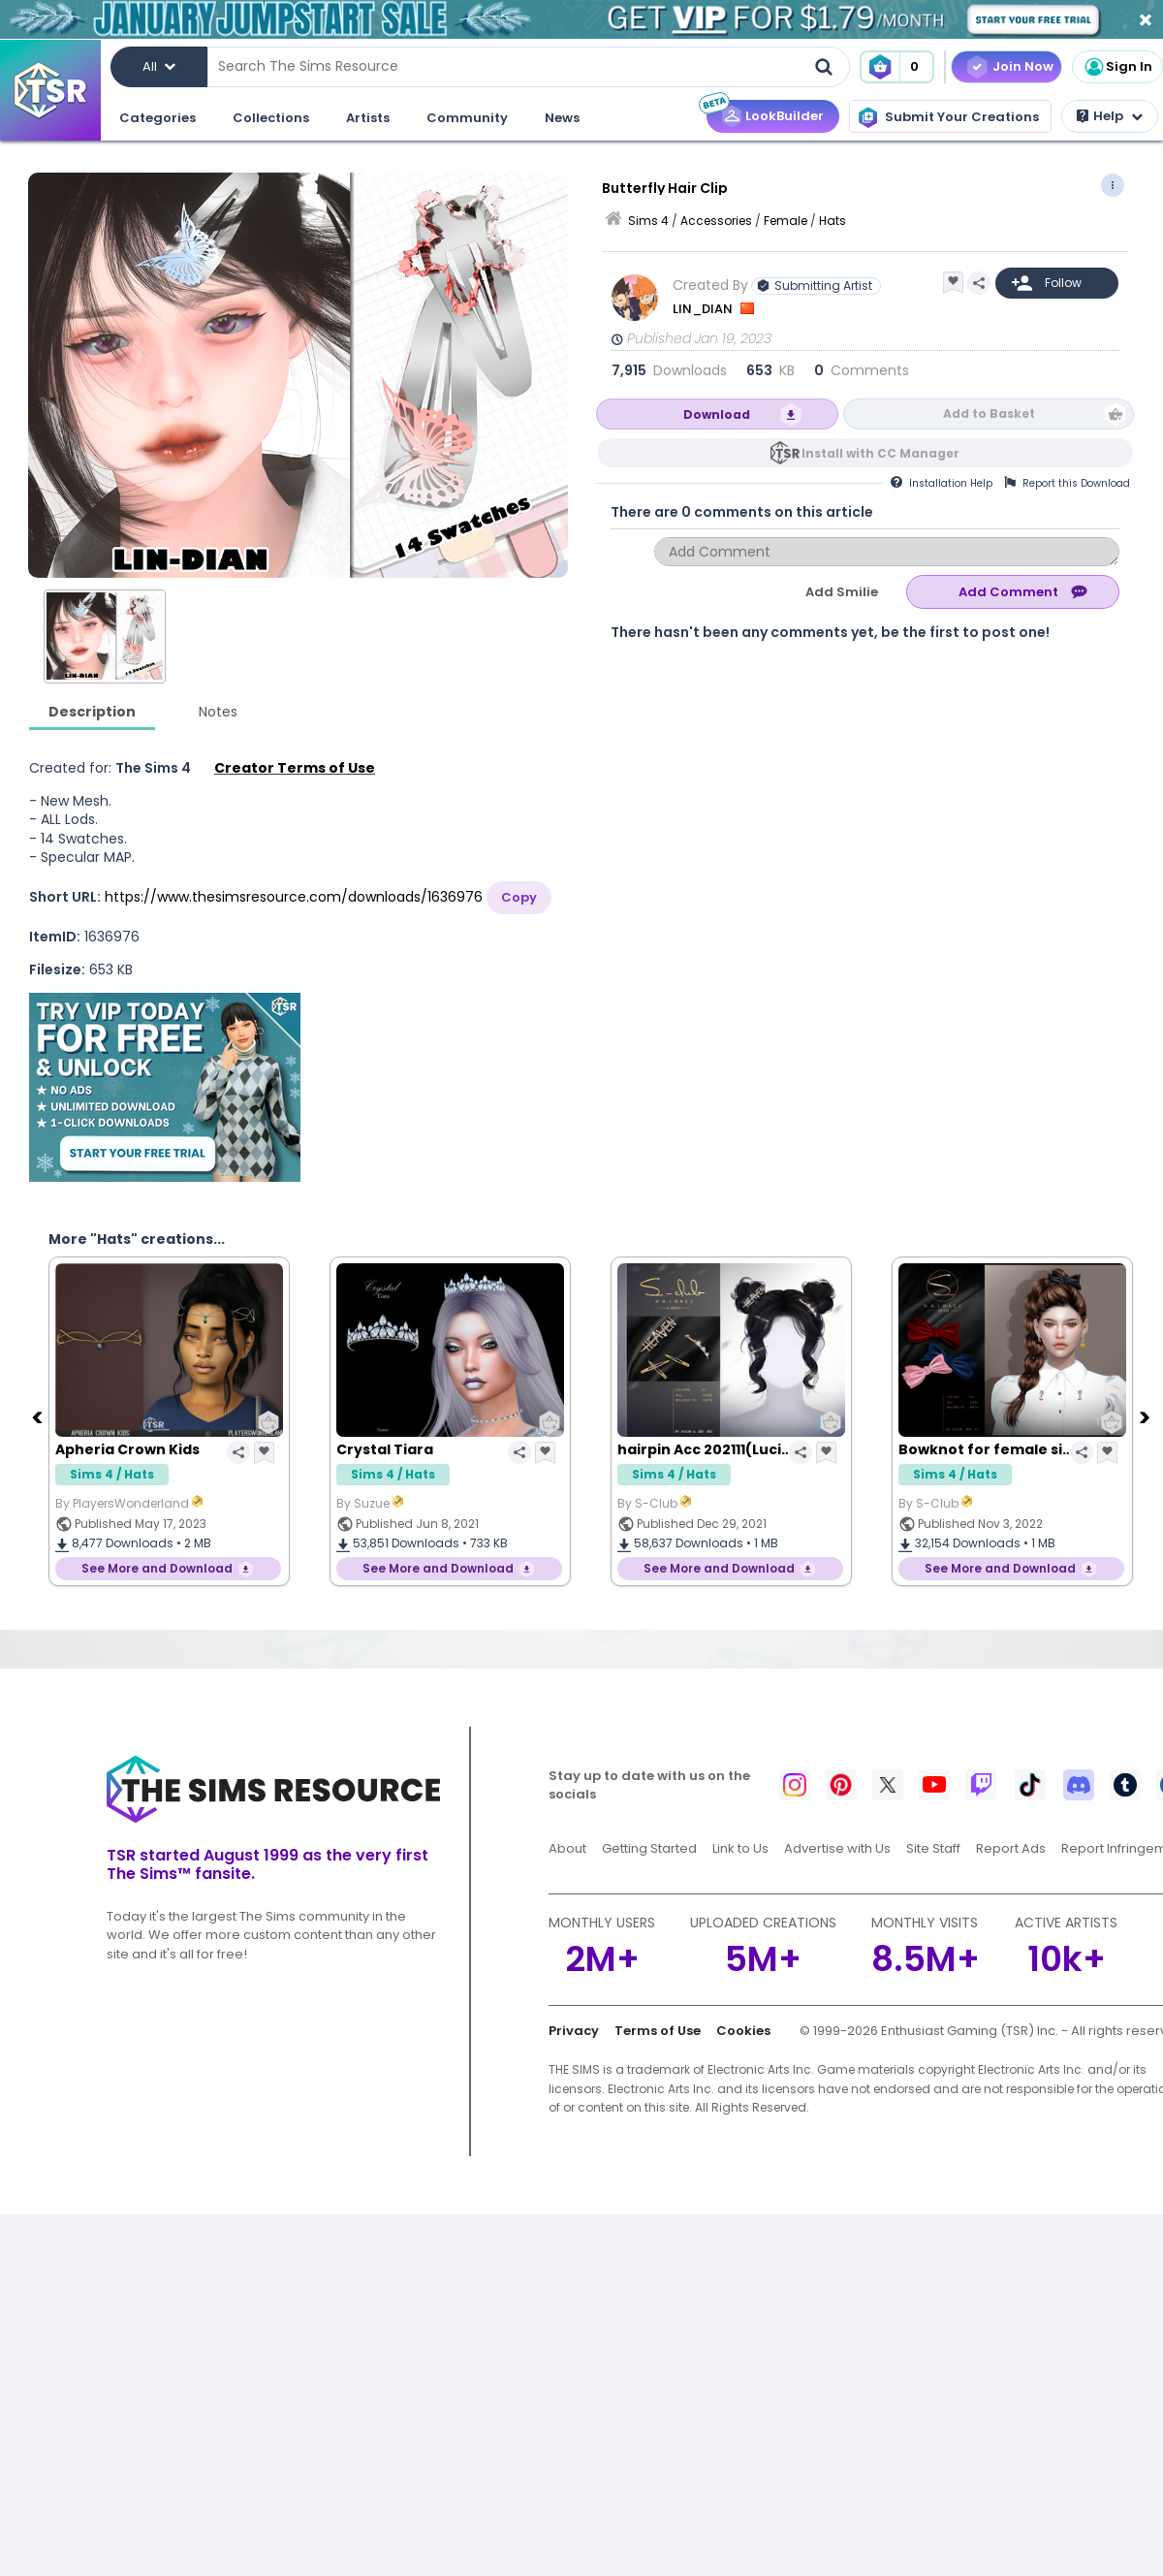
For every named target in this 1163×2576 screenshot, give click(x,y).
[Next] (1146, 1416)
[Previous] (38, 1416)
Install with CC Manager (880, 453)
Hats (832, 220)
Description (92, 711)
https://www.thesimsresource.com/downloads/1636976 (294, 896)
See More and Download (157, 1568)
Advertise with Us (837, 1848)
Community (467, 118)
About (567, 1848)
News (562, 118)
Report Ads (1011, 1848)
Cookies (743, 2030)
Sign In (1117, 67)
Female (785, 220)
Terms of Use (657, 2030)
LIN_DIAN (704, 309)
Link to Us (740, 1848)
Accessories (716, 220)
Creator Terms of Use (294, 768)
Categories (157, 118)
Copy (519, 897)
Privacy (574, 2030)
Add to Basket (989, 413)
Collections (271, 118)
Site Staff (933, 1848)
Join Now (1022, 66)
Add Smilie (841, 592)
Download (716, 414)
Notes (218, 711)
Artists (368, 118)
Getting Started (649, 1848)
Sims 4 (648, 220)
